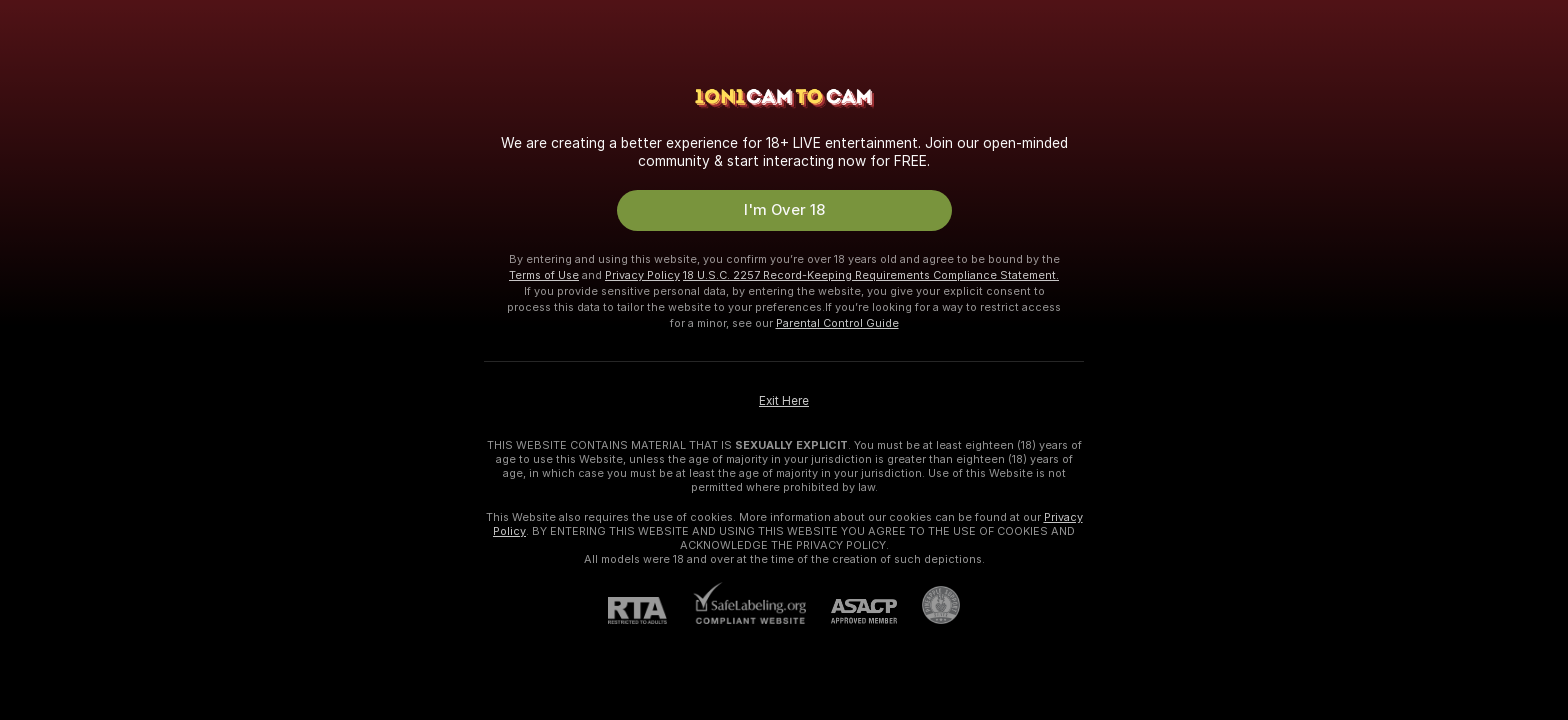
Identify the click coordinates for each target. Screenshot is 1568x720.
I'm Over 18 (784, 210)
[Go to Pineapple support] (928, 605)
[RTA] (650, 610)
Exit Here (784, 401)
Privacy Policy (642, 275)
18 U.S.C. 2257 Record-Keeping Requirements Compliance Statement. (871, 275)
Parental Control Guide (837, 323)
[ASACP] (851, 611)
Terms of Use (544, 275)
